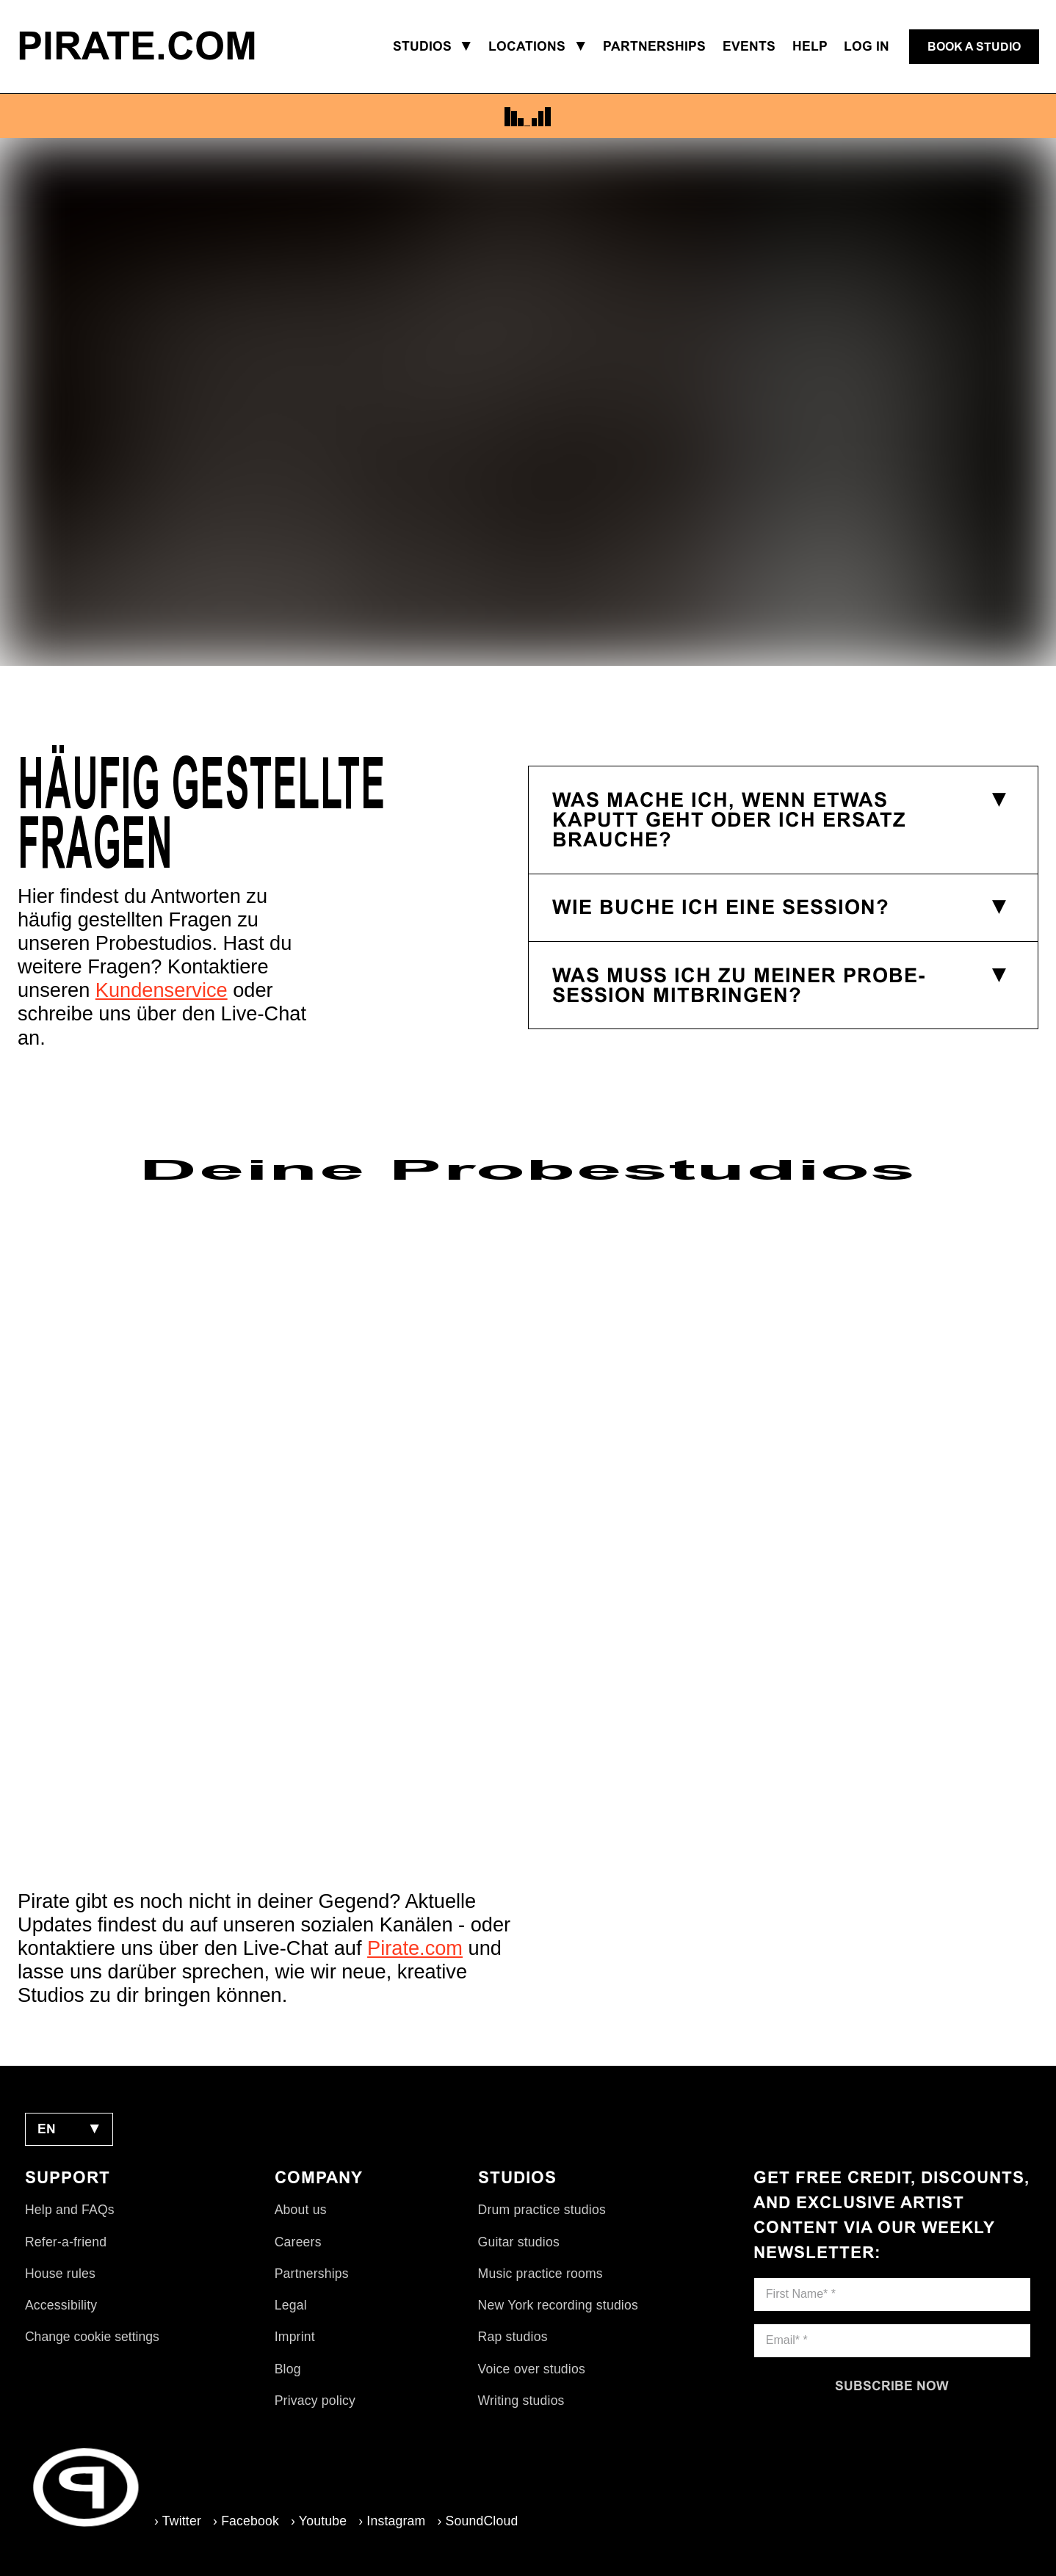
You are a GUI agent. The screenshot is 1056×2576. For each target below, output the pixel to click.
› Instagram (391, 2521)
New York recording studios (558, 2305)
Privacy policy (315, 2400)
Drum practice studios (542, 2209)
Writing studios (521, 2400)
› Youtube (319, 2521)
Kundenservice (161, 990)
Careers (298, 2242)
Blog (288, 2369)
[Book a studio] (974, 47)
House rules (60, 2273)
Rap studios (513, 2336)
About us (301, 2209)
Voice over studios (531, 2369)
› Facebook (246, 2521)
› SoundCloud (477, 2521)
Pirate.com (415, 1948)
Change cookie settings (92, 2336)
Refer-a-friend (65, 2242)
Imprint (295, 2336)
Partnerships (312, 2273)
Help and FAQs (70, 2209)
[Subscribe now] (892, 2386)
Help (810, 46)
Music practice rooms (540, 2273)
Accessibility (61, 2305)
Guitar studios (519, 2242)
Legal (291, 2305)
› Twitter (177, 2521)
